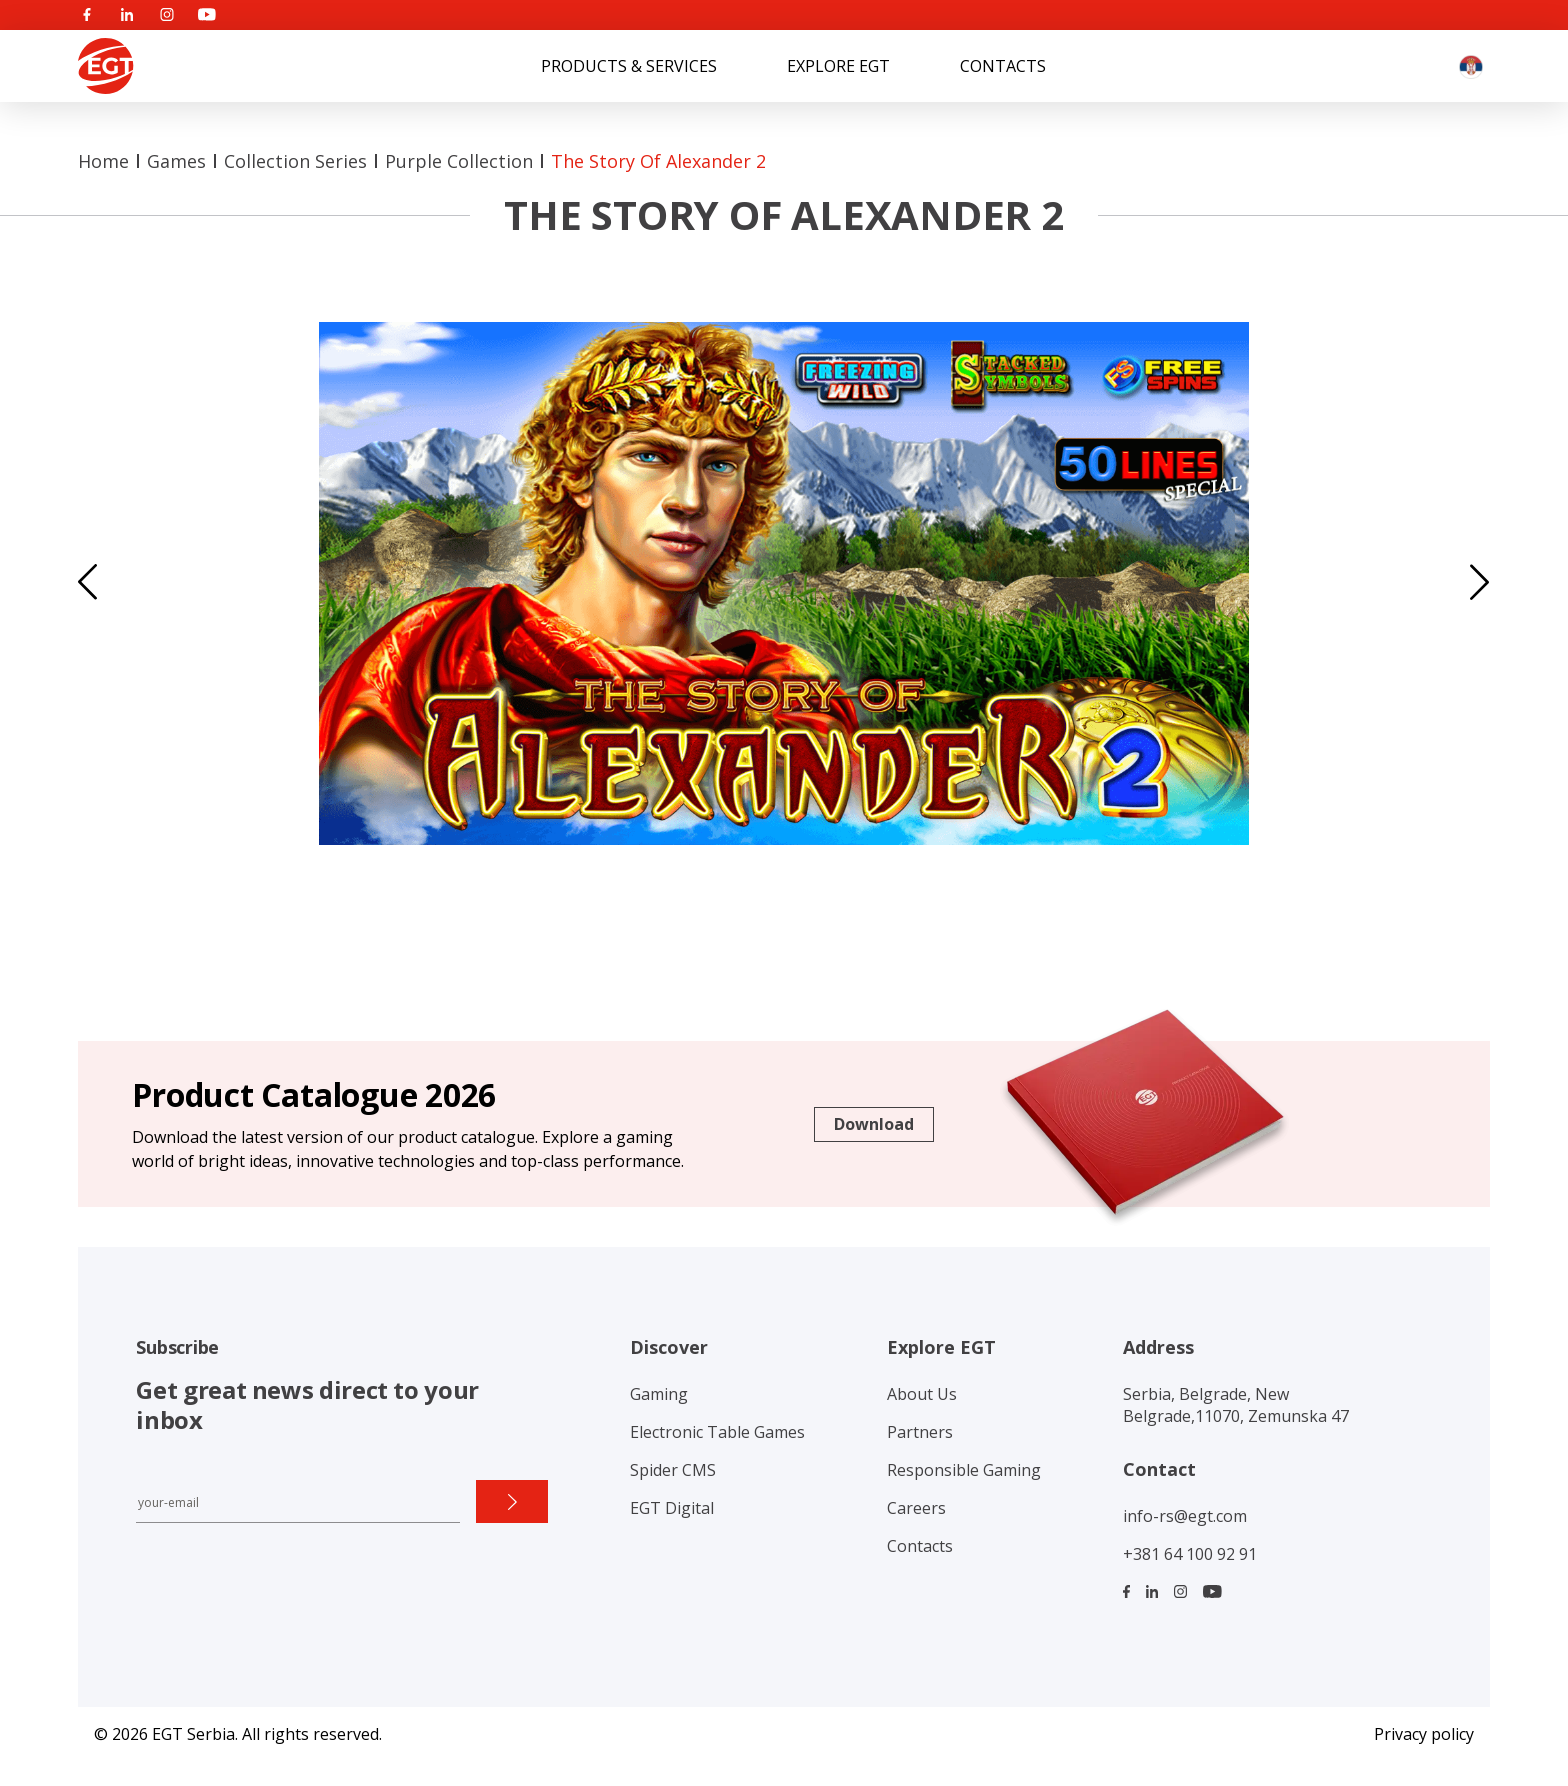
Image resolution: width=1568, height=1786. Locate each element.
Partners (920, 1432)
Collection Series (295, 161)
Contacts (1003, 66)
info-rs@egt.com (1185, 1516)
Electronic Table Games (717, 1432)
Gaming (659, 1394)
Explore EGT (838, 66)
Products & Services (629, 66)
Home (103, 161)
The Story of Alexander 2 (658, 161)
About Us (922, 1394)
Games (176, 161)
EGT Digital (672, 1508)
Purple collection (459, 161)
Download (874, 1124)
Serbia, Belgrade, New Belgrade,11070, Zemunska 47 (1236, 1405)
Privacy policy (1424, 1734)
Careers (916, 1508)
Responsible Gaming (964, 1470)
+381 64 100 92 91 (1190, 1554)
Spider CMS (673, 1470)
